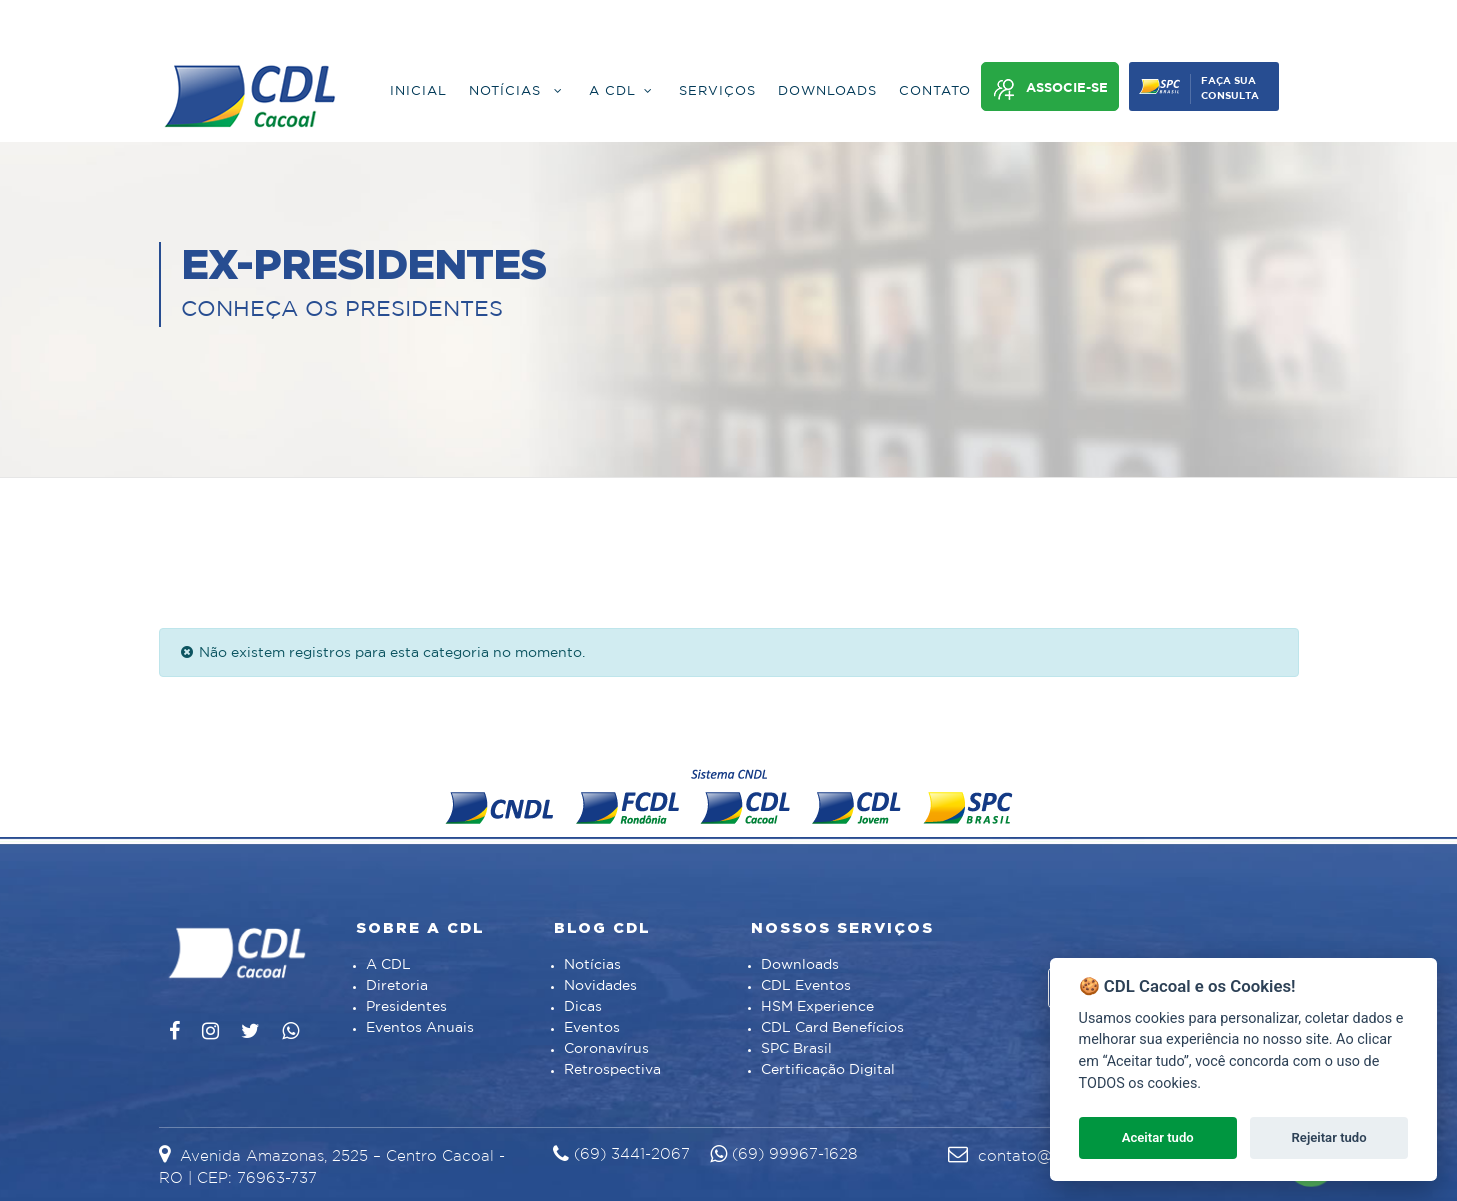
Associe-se (1050, 89)
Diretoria (397, 986)
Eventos (592, 1028)
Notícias (592, 965)
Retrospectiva (612, 1070)
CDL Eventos (806, 986)
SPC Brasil (796, 1049)
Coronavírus (606, 1049)
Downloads (800, 965)
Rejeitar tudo (1329, 1137)
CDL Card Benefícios (832, 1028)
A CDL (388, 965)
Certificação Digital (828, 1070)
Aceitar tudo (1158, 1137)
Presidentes (406, 1007)
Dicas (583, 1007)
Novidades (600, 986)
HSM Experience (817, 1007)
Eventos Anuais (420, 1028)
